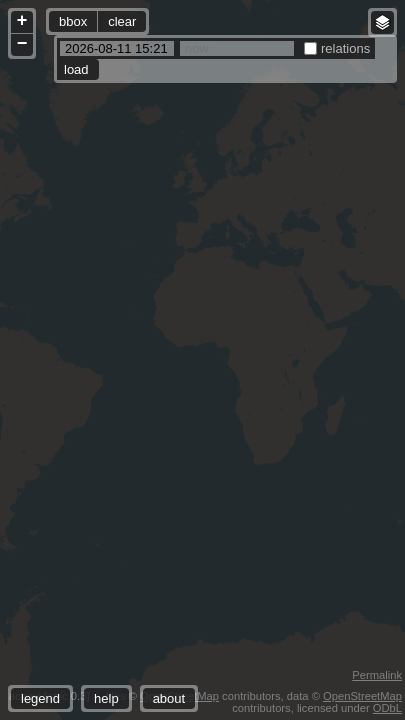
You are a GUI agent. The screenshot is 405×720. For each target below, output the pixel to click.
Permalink (377, 675)
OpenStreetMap (362, 696)
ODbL (387, 708)
